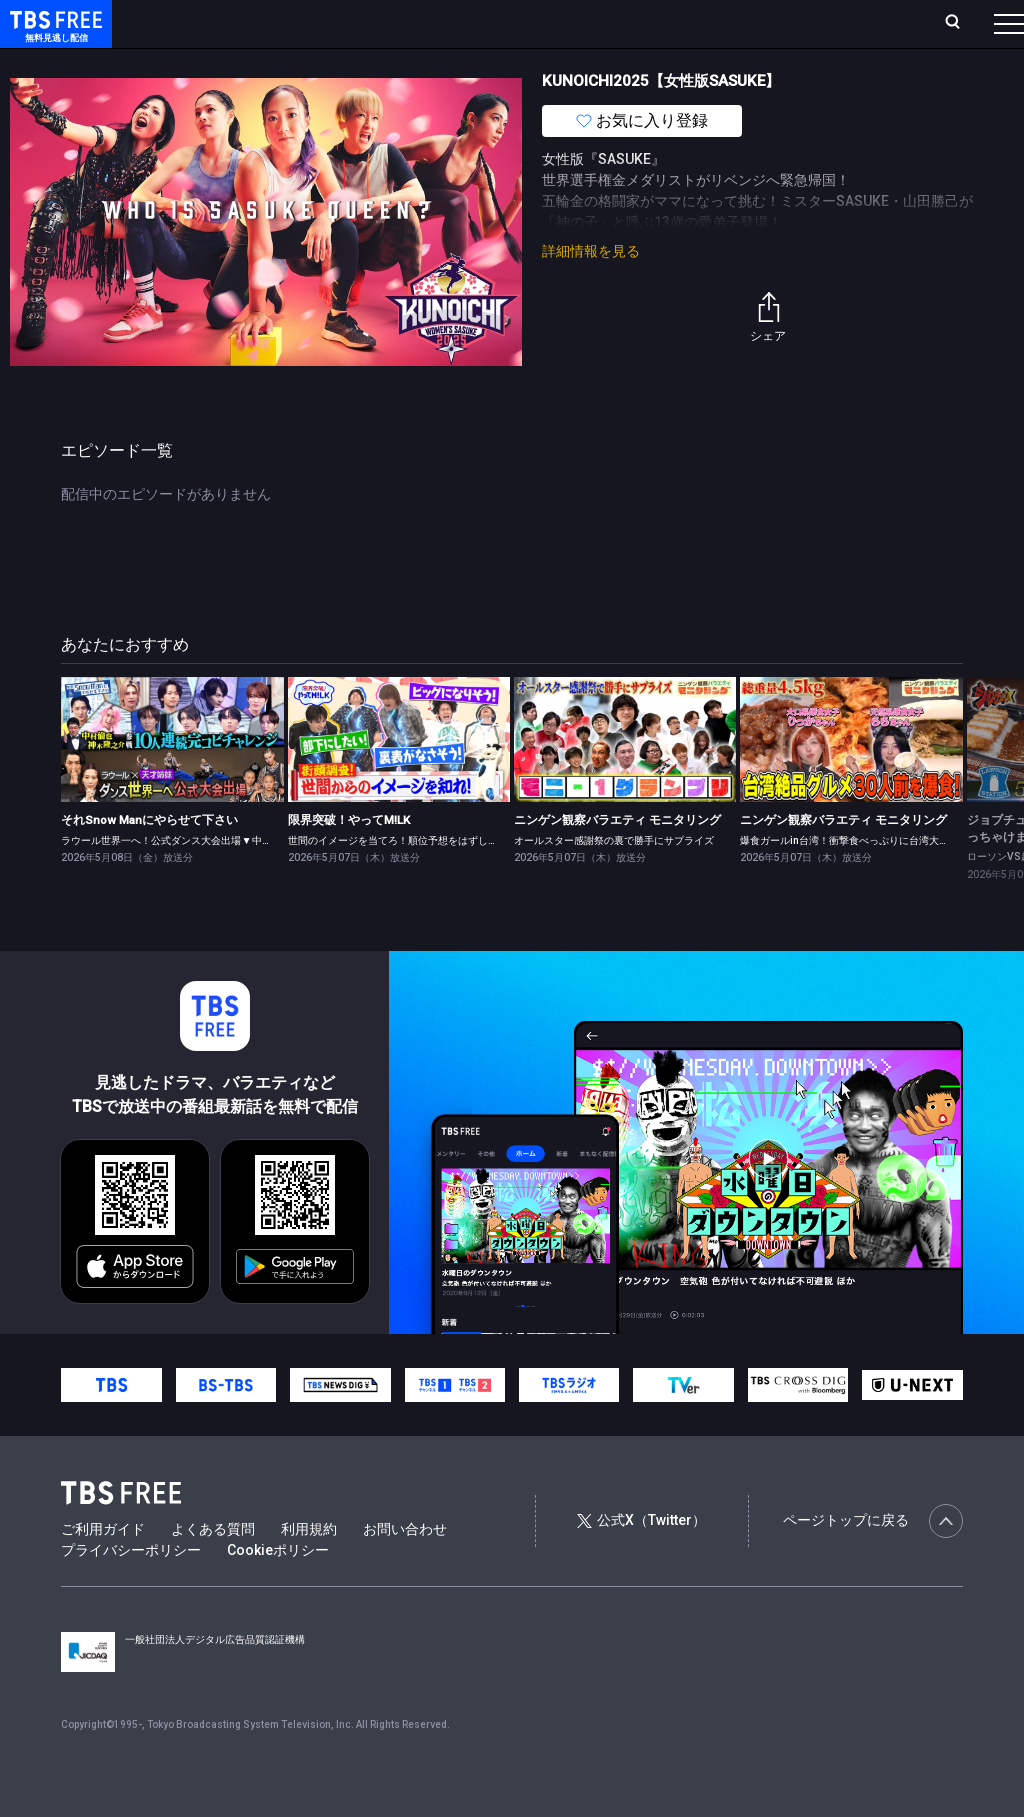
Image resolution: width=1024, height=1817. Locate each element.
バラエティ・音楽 (499, 63)
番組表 (961, 23)
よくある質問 (213, 1569)
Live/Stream (472, 23)
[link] (172, 779)
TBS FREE (53, 35)
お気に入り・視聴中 (595, 23)
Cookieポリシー (278, 1590)
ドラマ (403, 63)
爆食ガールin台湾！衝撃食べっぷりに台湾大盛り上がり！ (869, 880)
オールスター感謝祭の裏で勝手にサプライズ (614, 880)
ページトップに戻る (873, 1561)
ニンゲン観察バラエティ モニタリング (617, 860)
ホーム (226, 23)
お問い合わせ (405, 1569)
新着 (217, 63)
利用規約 (309, 1569)
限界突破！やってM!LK (349, 860)
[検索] (820, 23)
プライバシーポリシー (131, 1590)
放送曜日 (295, 23)
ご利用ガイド (103, 1569)
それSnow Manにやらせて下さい (149, 860)
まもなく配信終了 (307, 63)
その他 (793, 63)
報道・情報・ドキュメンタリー (661, 63)
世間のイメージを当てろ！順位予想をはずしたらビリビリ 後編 (429, 880)
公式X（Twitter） (641, 1560)
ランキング (378, 23)
